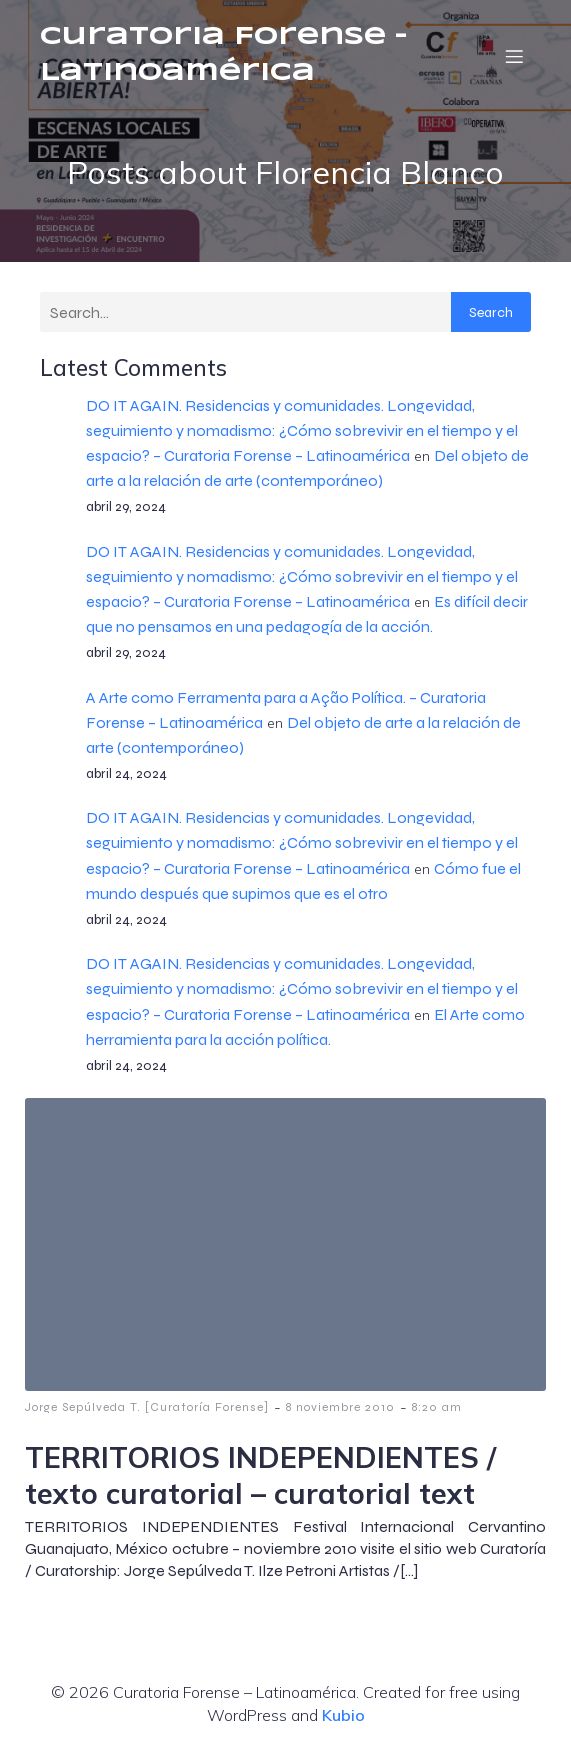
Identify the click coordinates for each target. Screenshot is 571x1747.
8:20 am (437, 1407)
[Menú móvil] (514, 56)
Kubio (343, 1715)
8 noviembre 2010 (340, 1407)
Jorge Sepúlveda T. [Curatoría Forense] (147, 1407)
